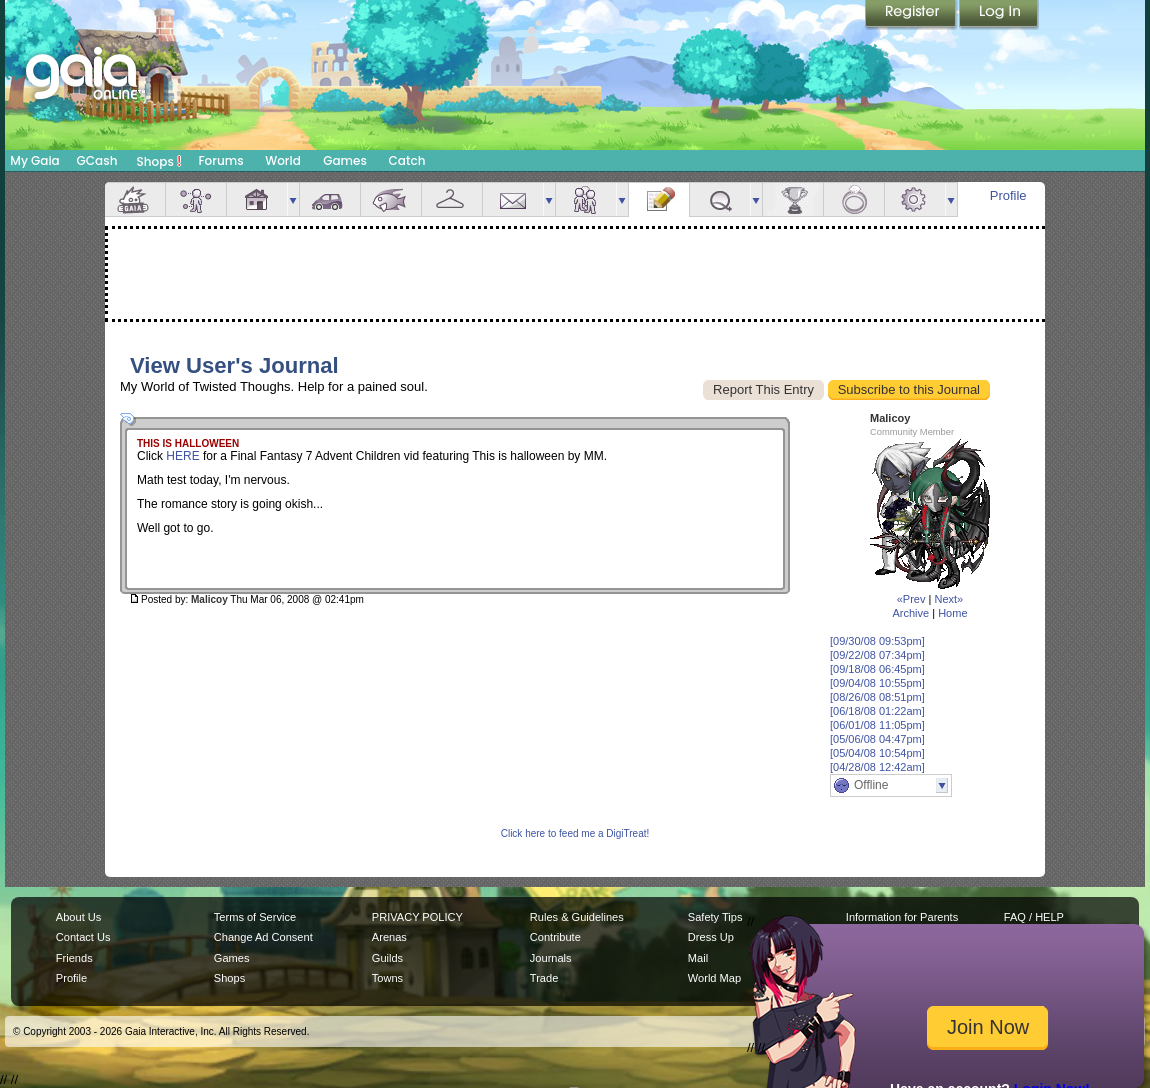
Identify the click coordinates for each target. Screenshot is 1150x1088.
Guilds (387, 958)
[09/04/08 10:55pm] (877, 683)
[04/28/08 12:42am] (877, 767)
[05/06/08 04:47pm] (877, 739)
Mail (513, 199)
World (283, 160)
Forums (220, 160)
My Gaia (34, 160)
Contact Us (83, 937)
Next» (948, 599)
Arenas (389, 937)
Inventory (452, 199)
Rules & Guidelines (577, 917)
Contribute (555, 937)
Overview (135, 199)
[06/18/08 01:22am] (877, 711)
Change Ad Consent (263, 937)
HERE (182, 456)
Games (345, 160)
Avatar (196, 199)
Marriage (854, 199)
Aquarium (391, 199)
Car (330, 199)
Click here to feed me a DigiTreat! (575, 833)
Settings (915, 199)
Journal (659, 199)
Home (952, 613)
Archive (910, 613)
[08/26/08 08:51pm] (877, 697)
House (257, 199)
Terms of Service (255, 917)
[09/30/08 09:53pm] (877, 641)
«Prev (911, 599)
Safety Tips (715, 917)
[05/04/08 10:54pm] (877, 753)
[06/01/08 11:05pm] (877, 725)
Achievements (793, 199)
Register (912, 15)
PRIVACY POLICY (417, 917)
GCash (97, 160)
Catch (407, 160)
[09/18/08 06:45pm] (877, 669)
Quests (720, 199)
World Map (714, 978)
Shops (159, 161)
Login (999, 15)
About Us (78, 917)
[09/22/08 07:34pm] (877, 655)
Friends (586, 199)
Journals (551, 958)
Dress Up (711, 937)
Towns (387, 978)
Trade (544, 978)
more (293, 199)
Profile (1008, 195)
